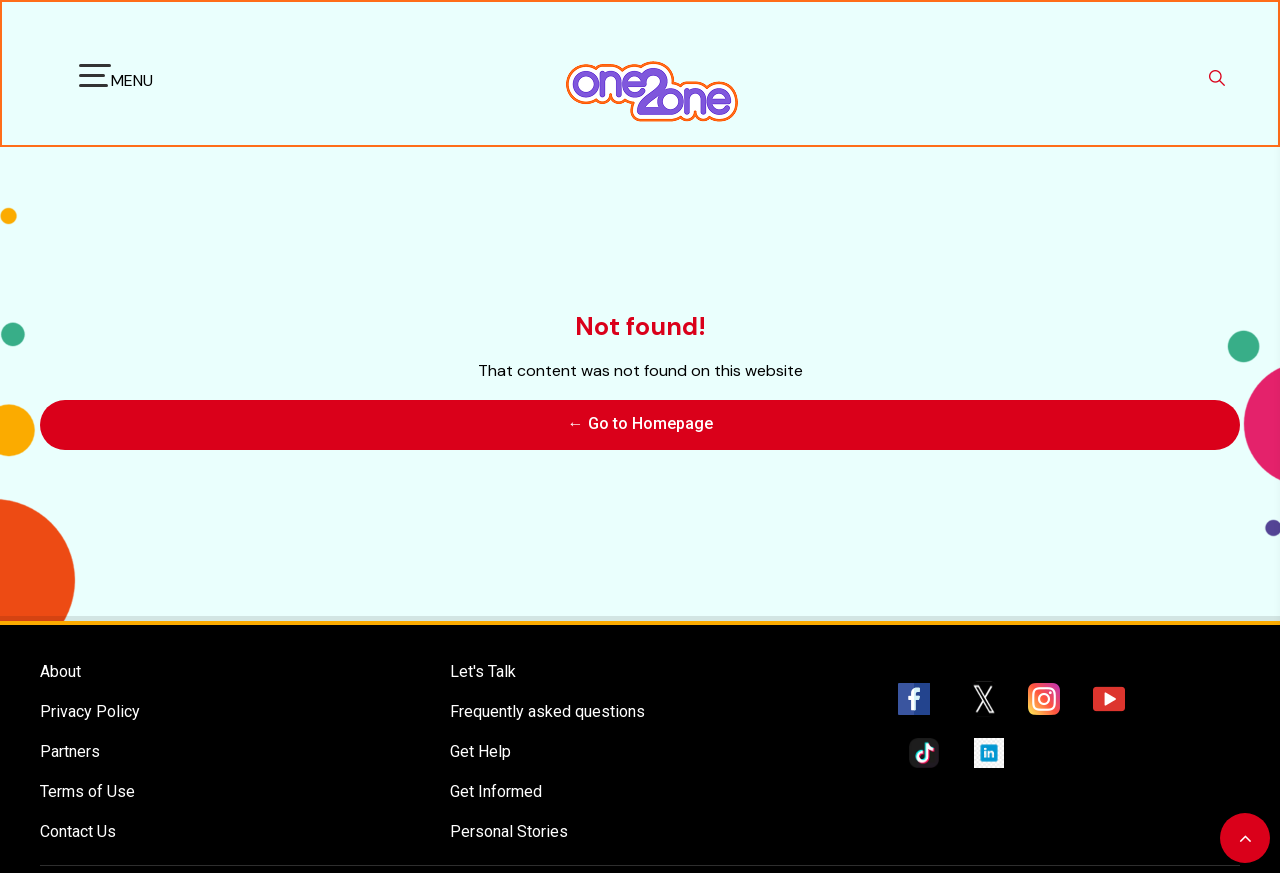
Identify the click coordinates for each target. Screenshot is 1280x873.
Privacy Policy (90, 701)
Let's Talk (483, 661)
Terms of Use (87, 781)
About (60, 661)
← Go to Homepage (640, 419)
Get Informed (496, 781)
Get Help (480, 741)
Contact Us (78, 821)
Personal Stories (509, 821)
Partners (70, 741)
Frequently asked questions (547, 701)
